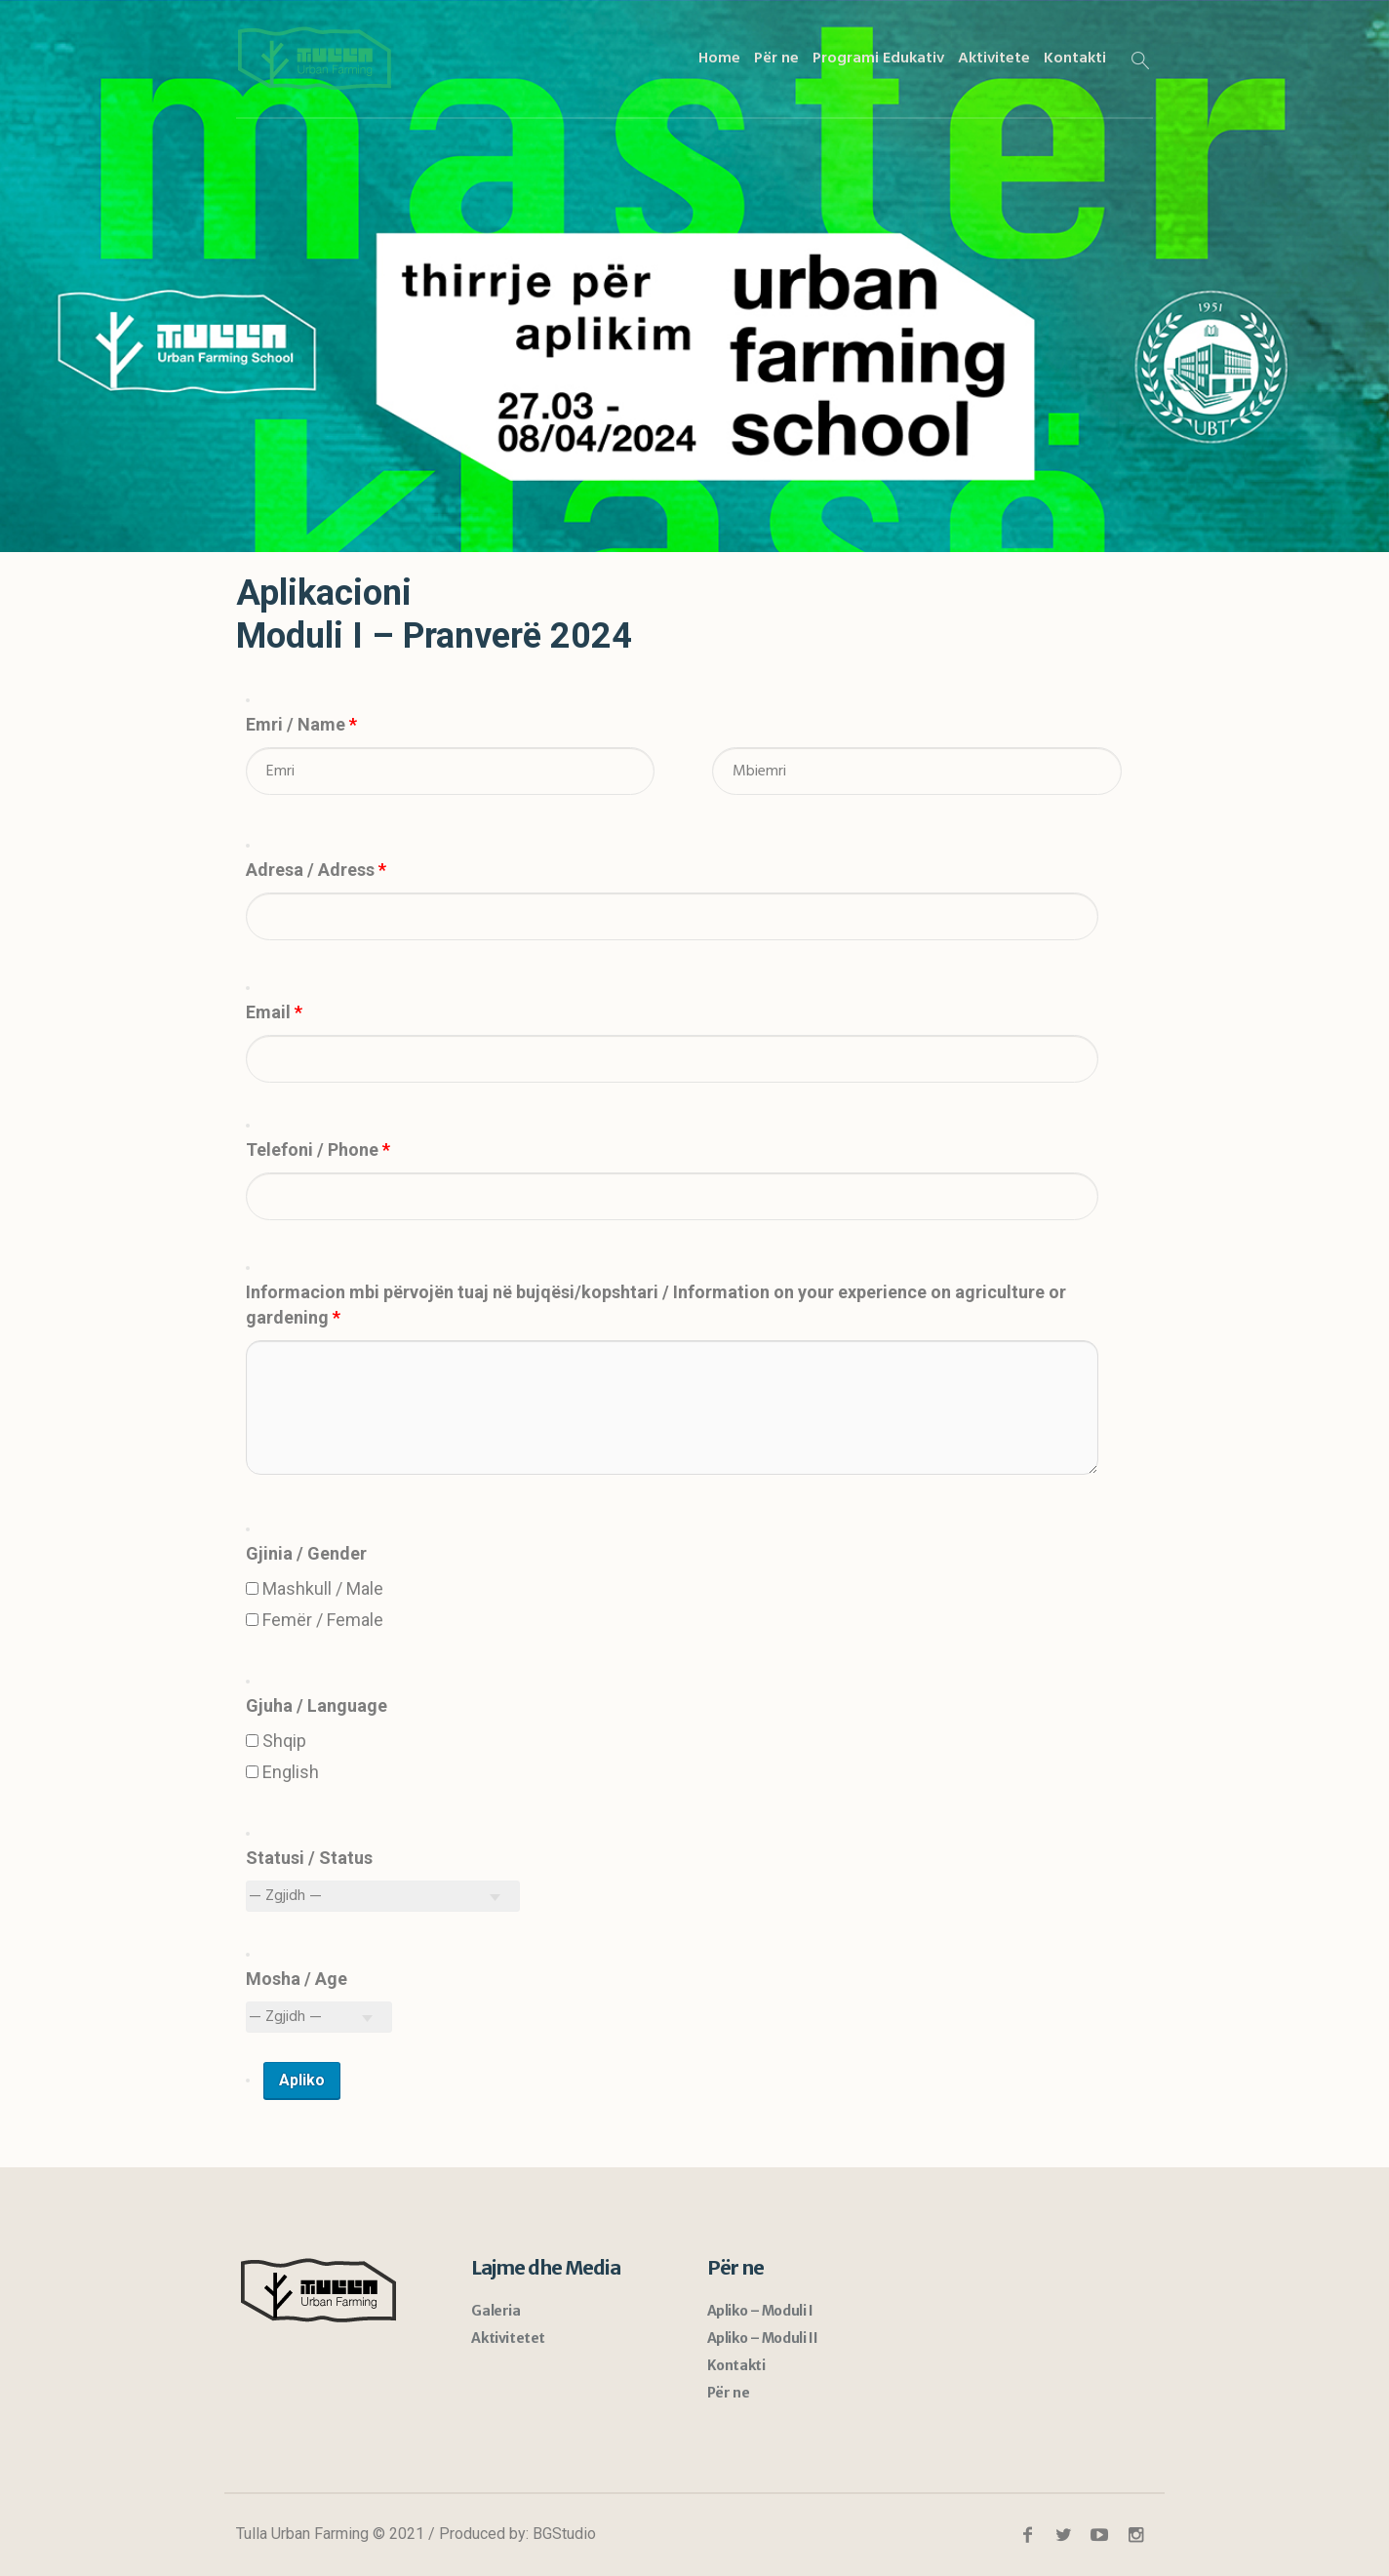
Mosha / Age (296, 1978)
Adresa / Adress (316, 869)
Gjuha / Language (316, 1705)
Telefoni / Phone (318, 1149)
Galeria (495, 2310)
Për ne (728, 2392)
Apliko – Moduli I (760, 2310)
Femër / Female (314, 1619)
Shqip (276, 1740)
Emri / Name (301, 724)
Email (274, 1012)
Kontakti (736, 2365)
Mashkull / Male (314, 1588)
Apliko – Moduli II (762, 2338)
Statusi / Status (309, 1857)
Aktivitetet (508, 2338)
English (282, 1772)
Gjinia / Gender (306, 1553)
